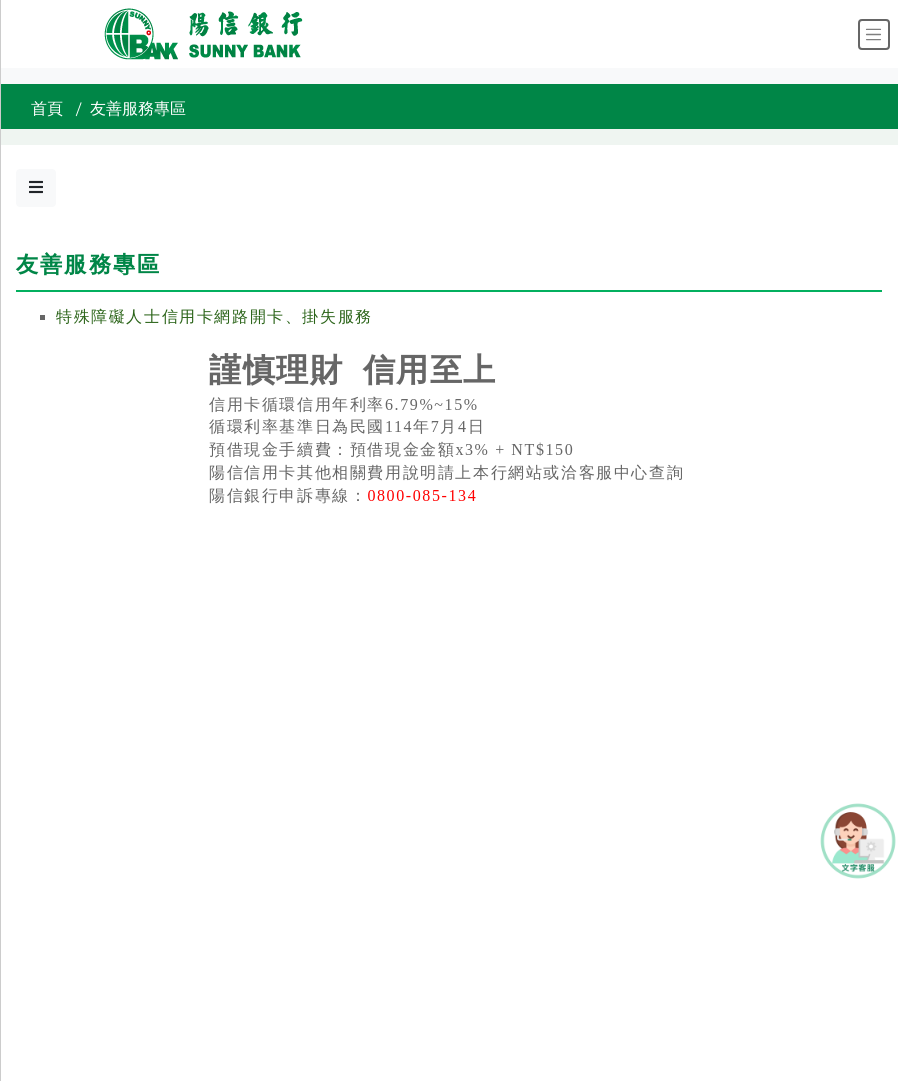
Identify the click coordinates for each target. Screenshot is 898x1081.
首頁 (47, 109)
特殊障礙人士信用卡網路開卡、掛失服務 (214, 316)
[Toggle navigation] (874, 34)
